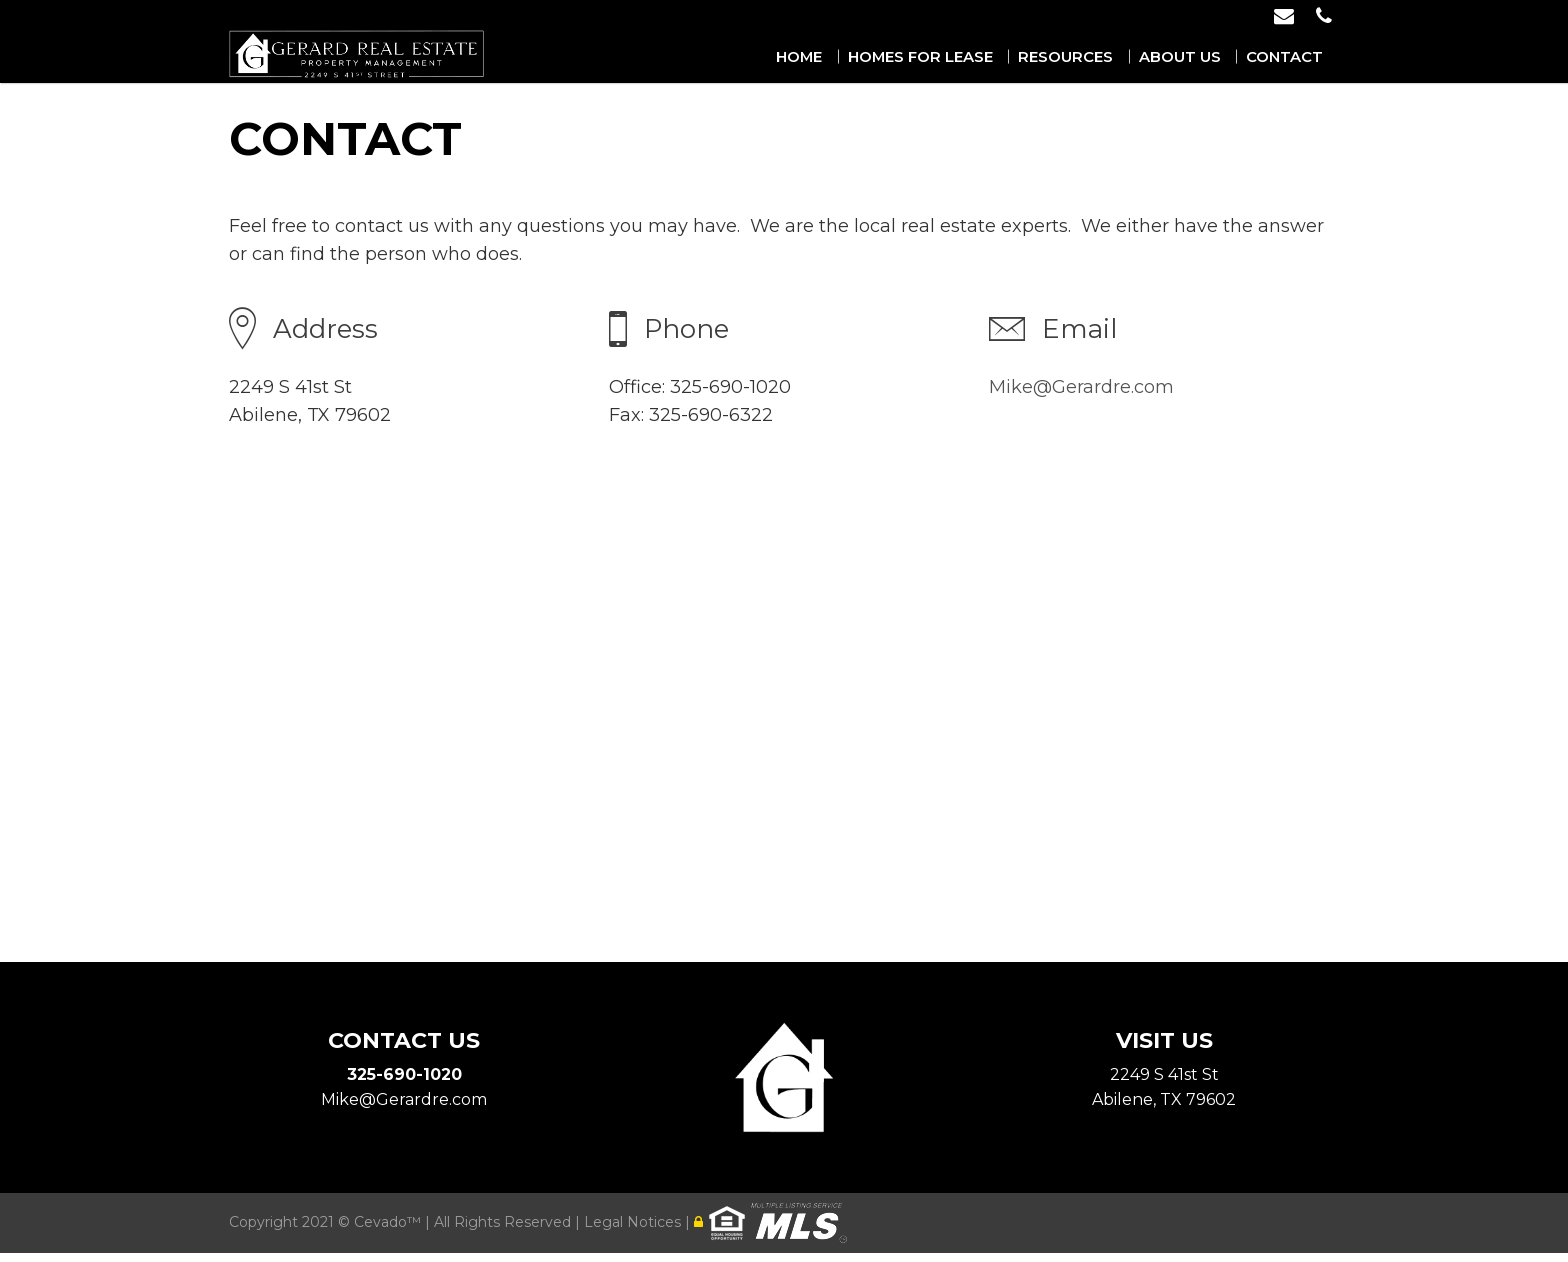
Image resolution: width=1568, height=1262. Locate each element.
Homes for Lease (960, 57)
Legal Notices (634, 1231)
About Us (1197, 57)
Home (848, 57)
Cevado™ (389, 1231)
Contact (1292, 57)
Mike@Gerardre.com (1081, 387)
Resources (1094, 57)
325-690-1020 (404, 1074)
